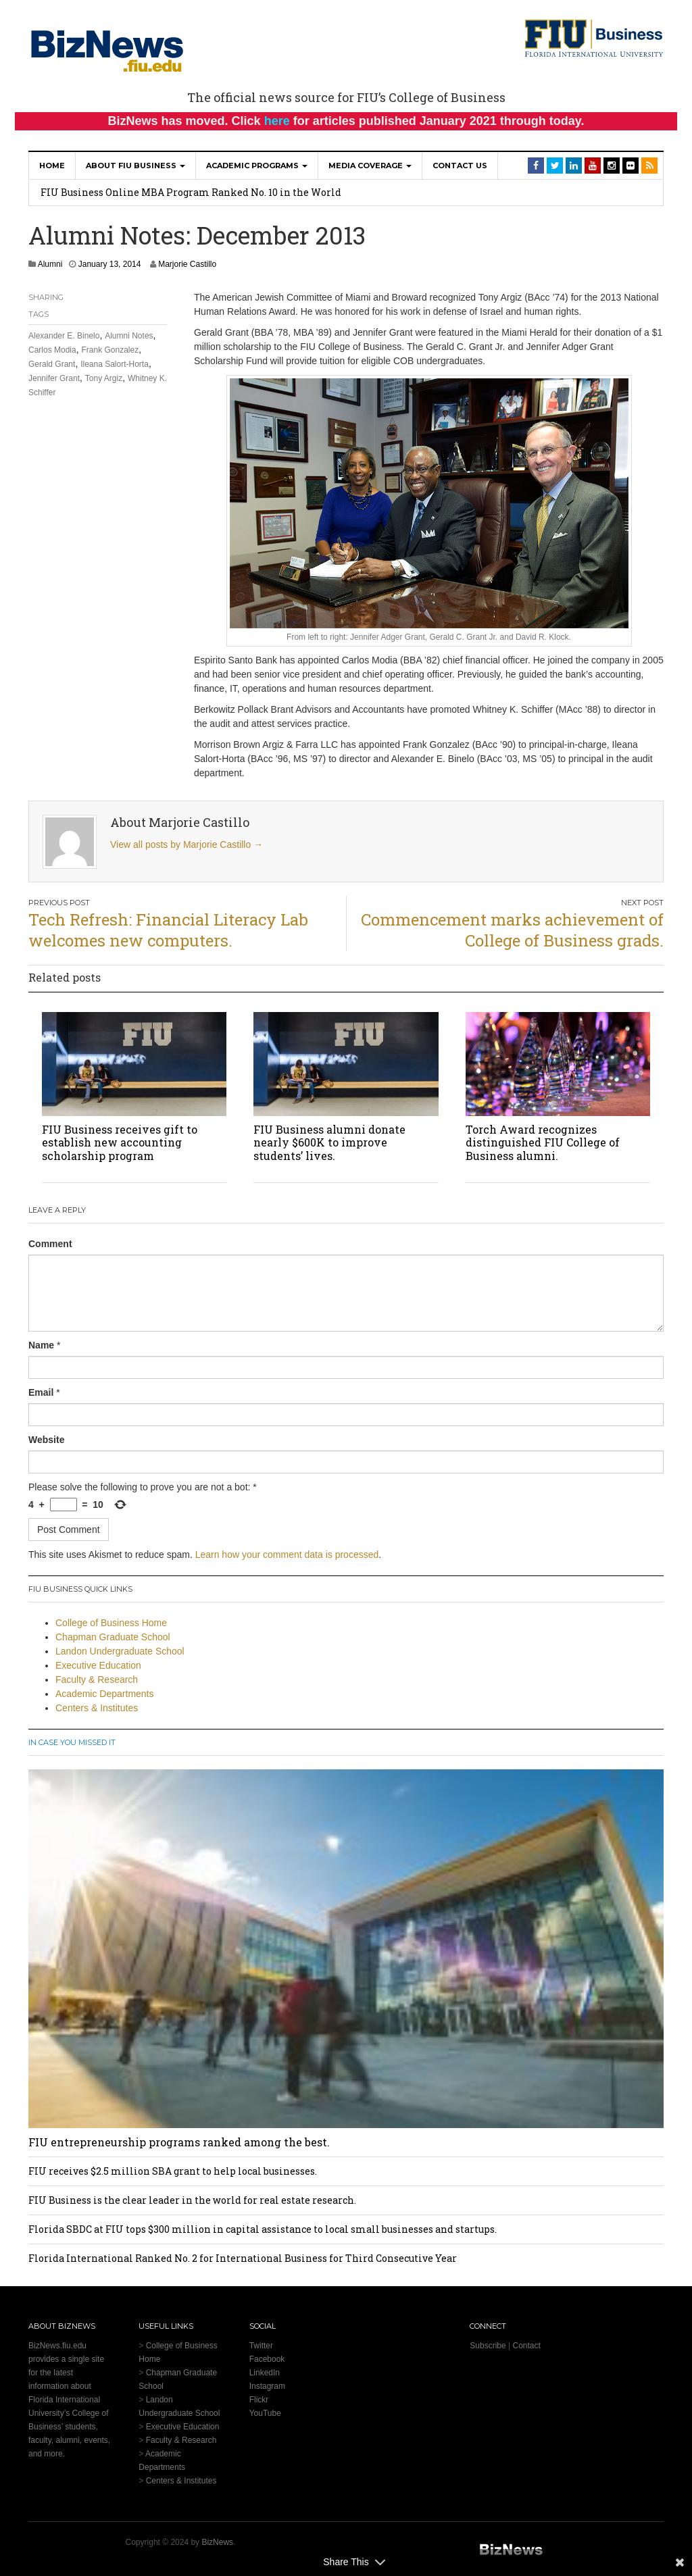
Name (41, 1345)
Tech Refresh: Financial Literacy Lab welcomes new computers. (168, 930)
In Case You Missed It (72, 1742)
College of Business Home (111, 1622)
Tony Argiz (103, 378)
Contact (526, 2345)
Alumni (50, 264)
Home (52, 165)
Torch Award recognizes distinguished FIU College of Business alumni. (543, 1142)
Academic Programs (256, 165)
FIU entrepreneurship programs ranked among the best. (179, 2142)
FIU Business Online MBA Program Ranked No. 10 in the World (191, 192)
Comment (50, 1243)
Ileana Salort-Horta (114, 364)
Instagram (267, 2386)
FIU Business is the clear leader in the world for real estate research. (192, 2200)
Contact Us (459, 165)
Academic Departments (104, 1693)
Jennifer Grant (54, 378)
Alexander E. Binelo (63, 335)
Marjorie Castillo (187, 264)
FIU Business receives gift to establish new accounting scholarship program (119, 1142)
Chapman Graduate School (112, 1637)
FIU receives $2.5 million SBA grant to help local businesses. (172, 2171)
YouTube (265, 2413)
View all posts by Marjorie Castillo (186, 844)
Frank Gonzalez (110, 350)
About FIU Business (135, 165)
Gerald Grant (51, 364)
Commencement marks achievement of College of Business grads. (512, 930)
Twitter (261, 2345)
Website (46, 1439)
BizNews (217, 2542)
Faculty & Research (96, 1679)
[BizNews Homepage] (107, 48)
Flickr (259, 2399)
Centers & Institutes (96, 1707)
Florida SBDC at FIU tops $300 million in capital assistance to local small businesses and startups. (262, 2229)
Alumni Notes (129, 335)
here (277, 121)
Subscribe (487, 2345)
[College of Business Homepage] (594, 37)
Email (40, 1392)
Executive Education (98, 1665)
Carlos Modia (52, 350)
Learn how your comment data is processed (287, 1554)
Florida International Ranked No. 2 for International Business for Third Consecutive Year (242, 2258)
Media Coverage (370, 165)
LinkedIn (264, 2372)
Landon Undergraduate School (119, 1651)
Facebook (267, 2359)
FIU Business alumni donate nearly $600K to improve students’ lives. (329, 1142)
